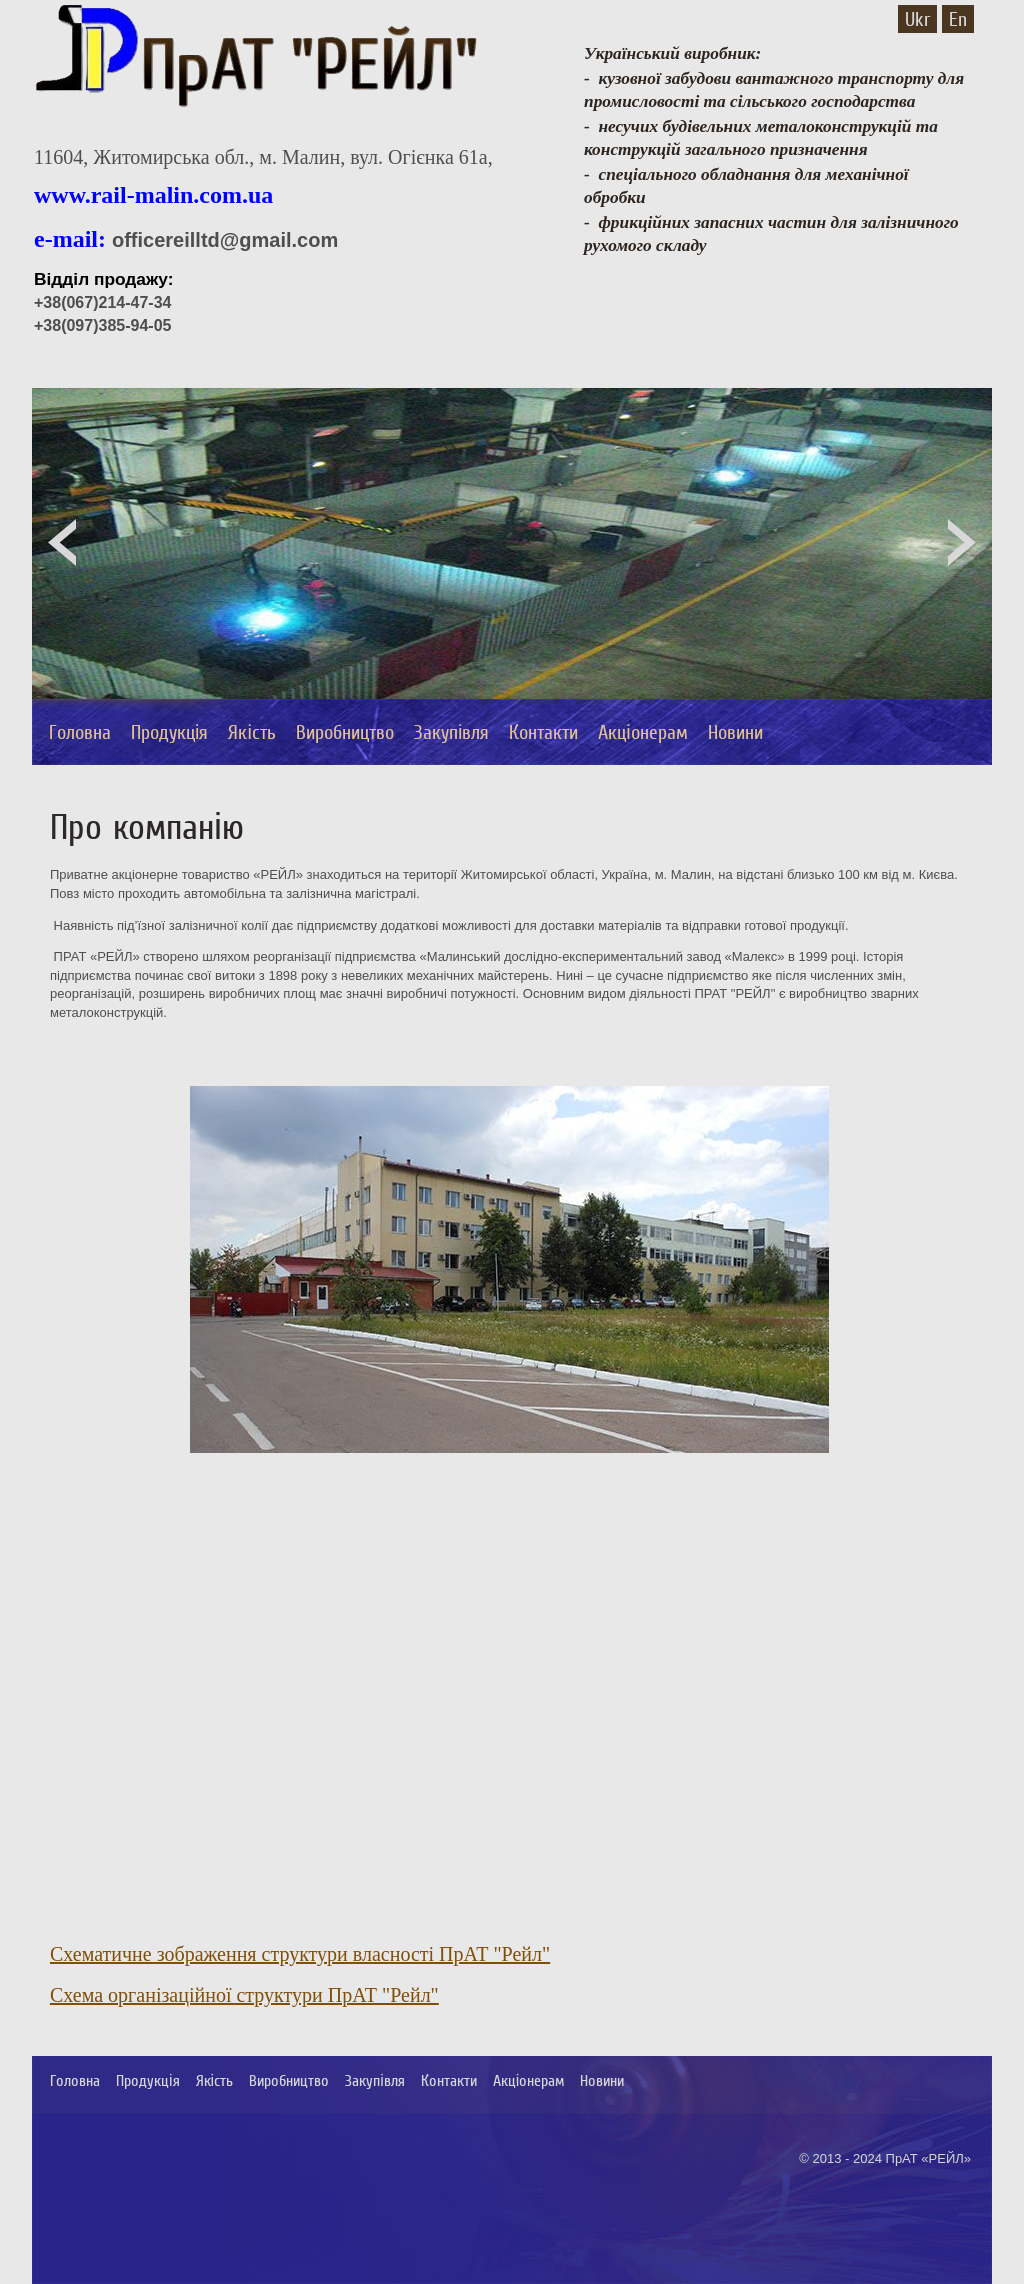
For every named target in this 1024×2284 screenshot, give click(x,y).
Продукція (169, 732)
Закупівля (451, 732)
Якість (251, 732)
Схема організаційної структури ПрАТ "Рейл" (244, 1995)
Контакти (543, 732)
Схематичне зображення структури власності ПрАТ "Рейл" (300, 1954)
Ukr (917, 19)
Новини (735, 732)
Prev (62, 545)
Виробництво (345, 732)
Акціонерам (642, 732)
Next (962, 545)
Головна (80, 732)
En (958, 19)
